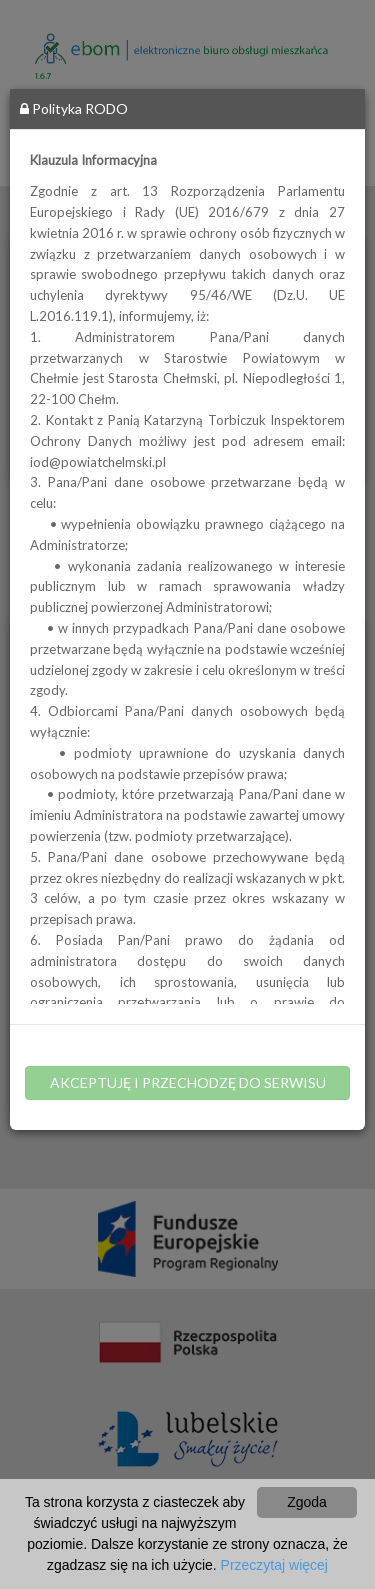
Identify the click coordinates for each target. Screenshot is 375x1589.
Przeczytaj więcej (274, 1565)
